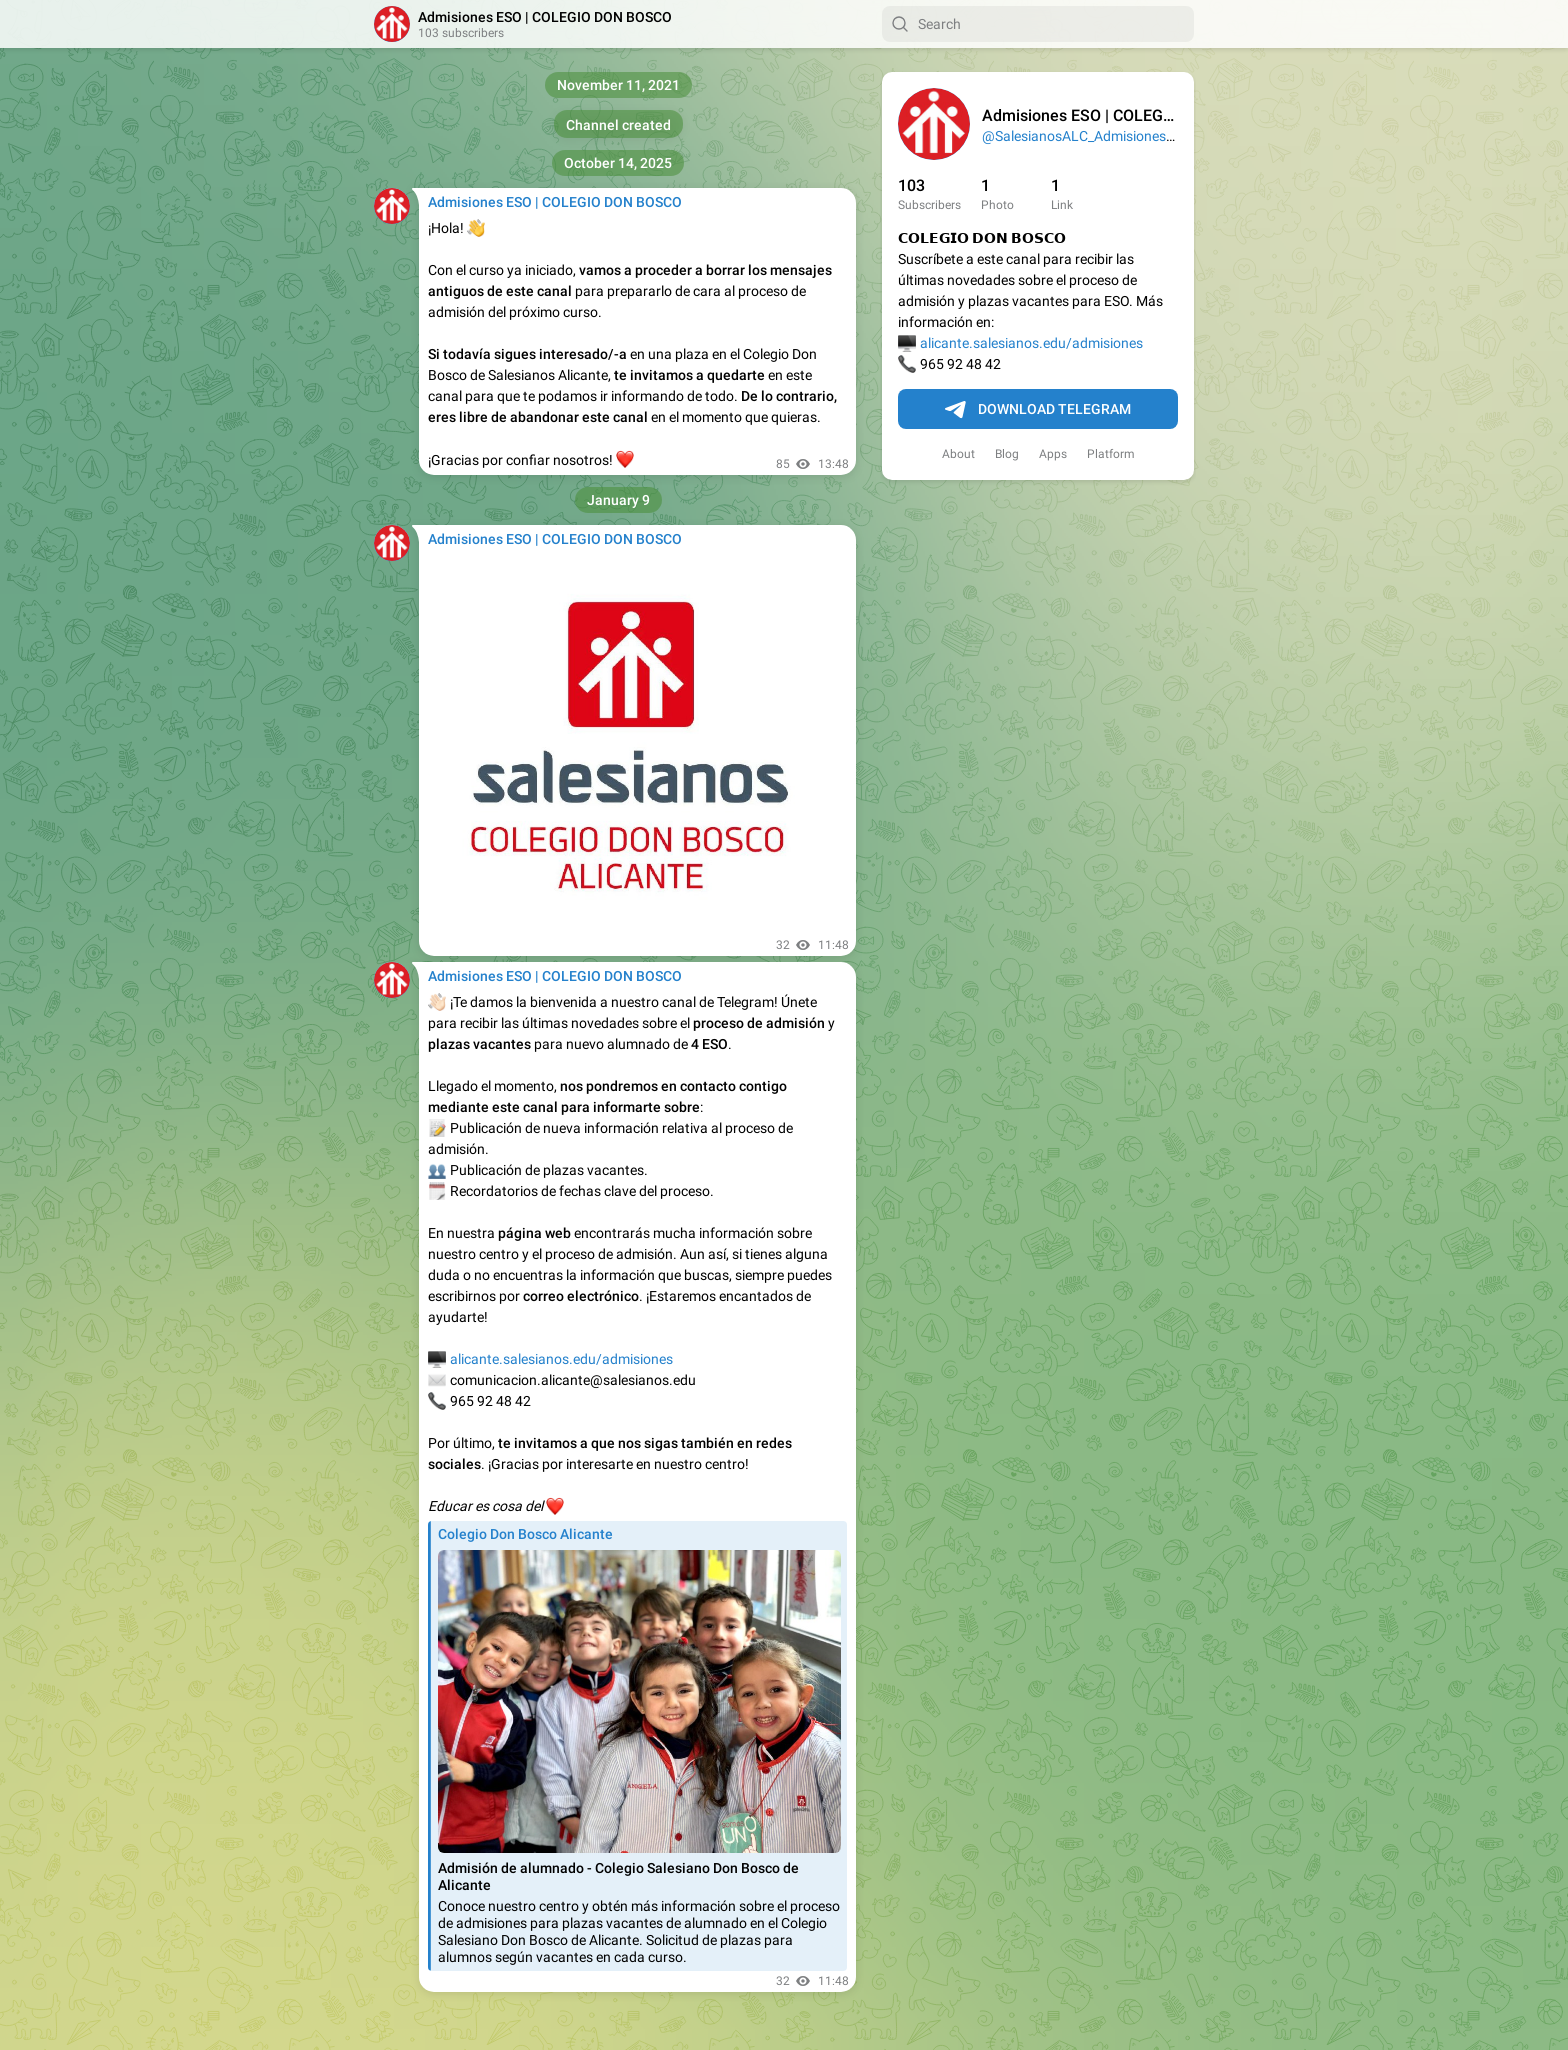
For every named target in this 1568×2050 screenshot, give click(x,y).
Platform (1111, 454)
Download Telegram (1038, 410)
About (958, 454)
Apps (1053, 454)
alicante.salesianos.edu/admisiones (1031, 343)
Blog (1007, 454)
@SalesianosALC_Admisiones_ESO (1090, 136)
